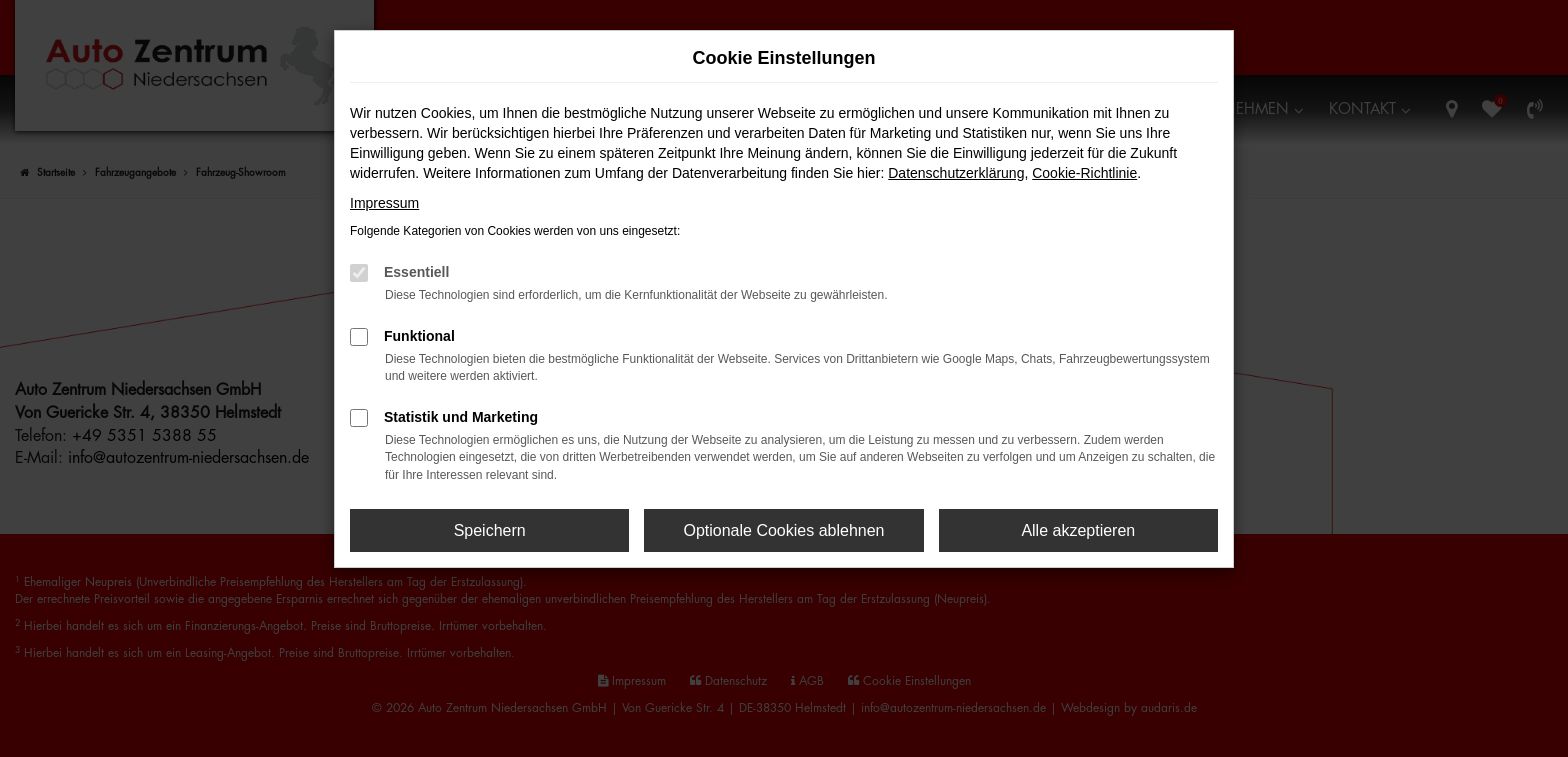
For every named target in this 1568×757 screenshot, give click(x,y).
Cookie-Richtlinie (1084, 173)
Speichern (490, 530)
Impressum (384, 203)
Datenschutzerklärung (956, 173)
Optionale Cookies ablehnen (783, 530)
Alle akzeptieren (1078, 530)
